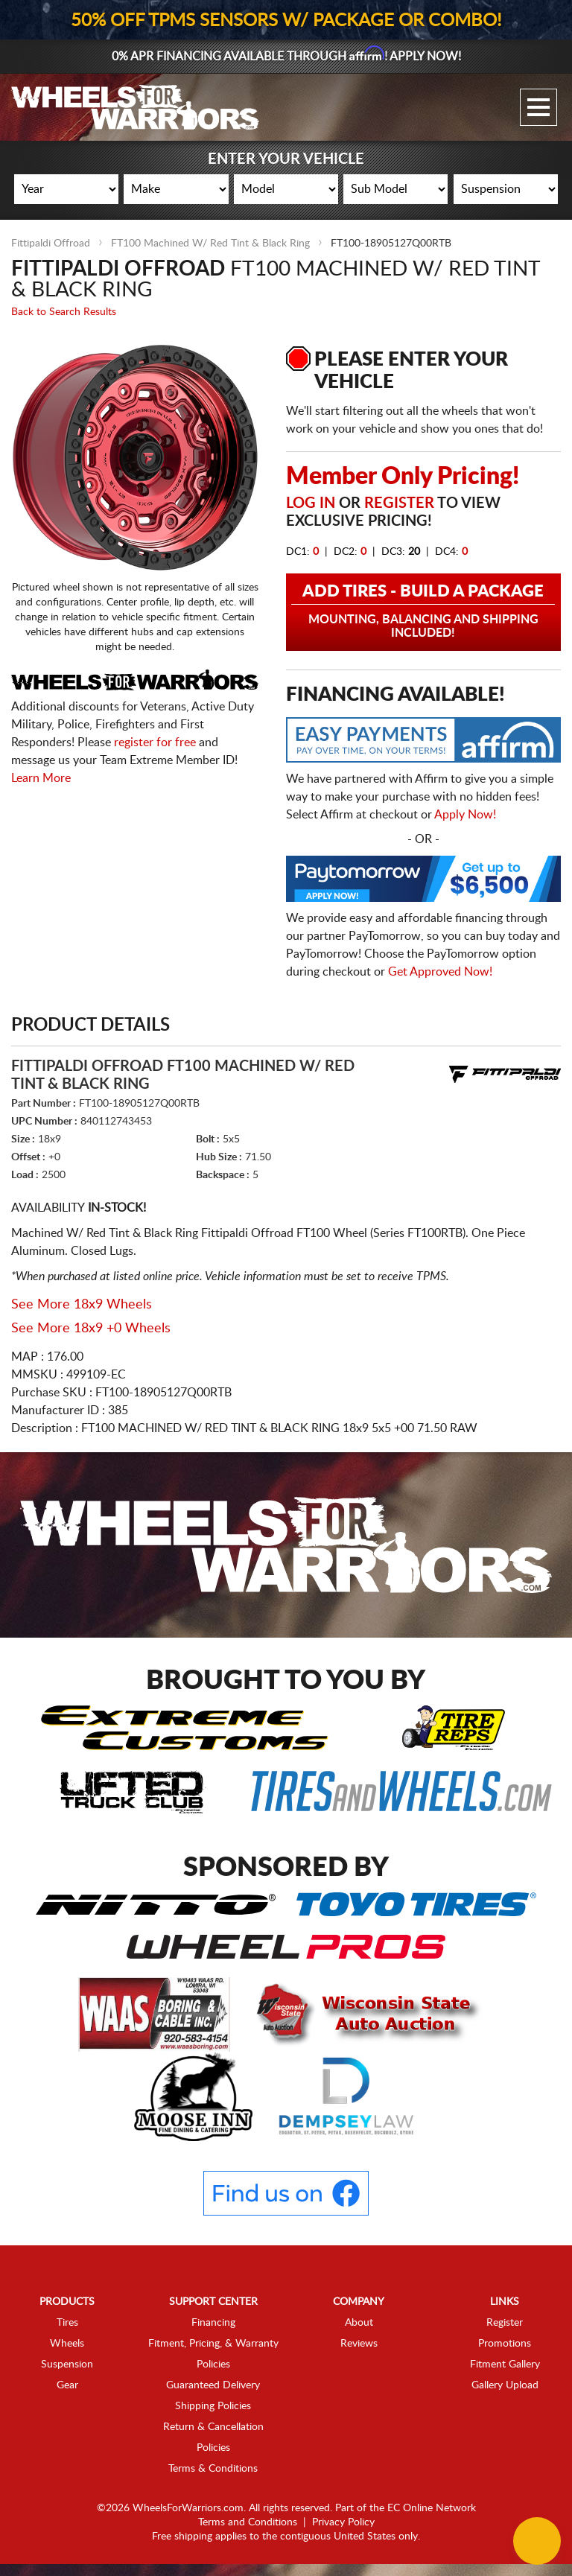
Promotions (504, 2343)
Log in (310, 503)
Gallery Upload (504, 2385)
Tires (67, 2323)
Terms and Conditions (247, 2522)
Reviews (359, 2343)
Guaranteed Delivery (213, 2385)
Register (399, 503)
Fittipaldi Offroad (50, 243)
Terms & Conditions (213, 2469)
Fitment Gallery (505, 2364)
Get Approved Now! (440, 972)
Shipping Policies (213, 2406)
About (359, 2323)
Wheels (67, 2343)
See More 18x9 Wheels (81, 1304)
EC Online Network (431, 2508)
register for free (155, 742)
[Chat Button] (537, 2541)
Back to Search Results (63, 312)
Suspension (67, 2364)
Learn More (41, 778)
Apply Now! (465, 815)
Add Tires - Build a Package (423, 611)
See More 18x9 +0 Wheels (91, 1328)
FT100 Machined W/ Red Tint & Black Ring (210, 243)
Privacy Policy (343, 2522)
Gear (67, 2385)
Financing (213, 2323)
